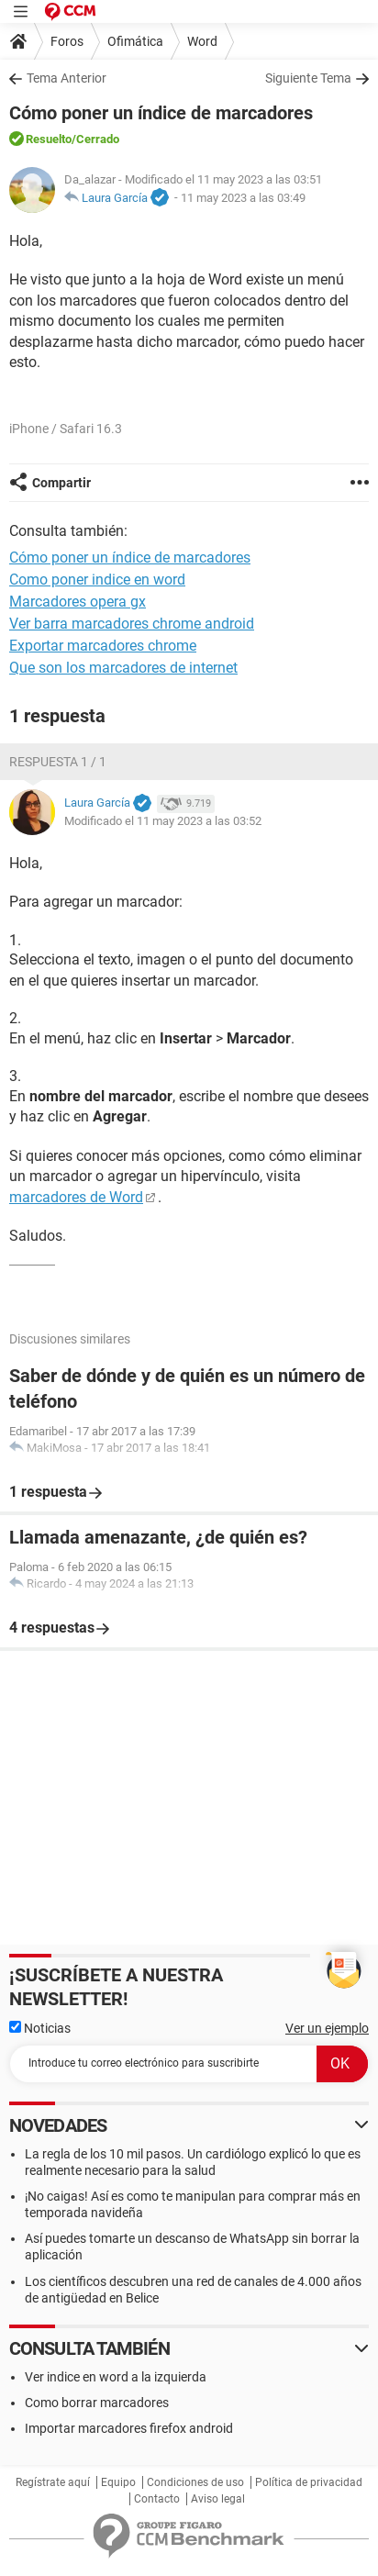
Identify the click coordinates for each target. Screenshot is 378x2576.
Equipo (118, 2482)
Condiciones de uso (195, 2482)
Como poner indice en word (97, 579)
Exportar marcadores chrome (102, 645)
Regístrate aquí (53, 2482)
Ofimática (135, 41)
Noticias (40, 2028)
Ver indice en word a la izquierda (115, 2377)
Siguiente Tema (308, 78)
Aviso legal (218, 2498)
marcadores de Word (76, 1197)
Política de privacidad (308, 2482)
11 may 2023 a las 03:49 (243, 198)
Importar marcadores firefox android (129, 2428)
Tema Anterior (66, 78)
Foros (66, 41)
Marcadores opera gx (77, 601)
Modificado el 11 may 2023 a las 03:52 (162, 821)
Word (202, 41)
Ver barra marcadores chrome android (131, 623)
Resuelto (49, 139)
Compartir (61, 482)
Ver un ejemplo (327, 2028)
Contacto (157, 2498)
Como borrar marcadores (97, 2402)
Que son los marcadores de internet (123, 667)
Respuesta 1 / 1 (57, 761)
